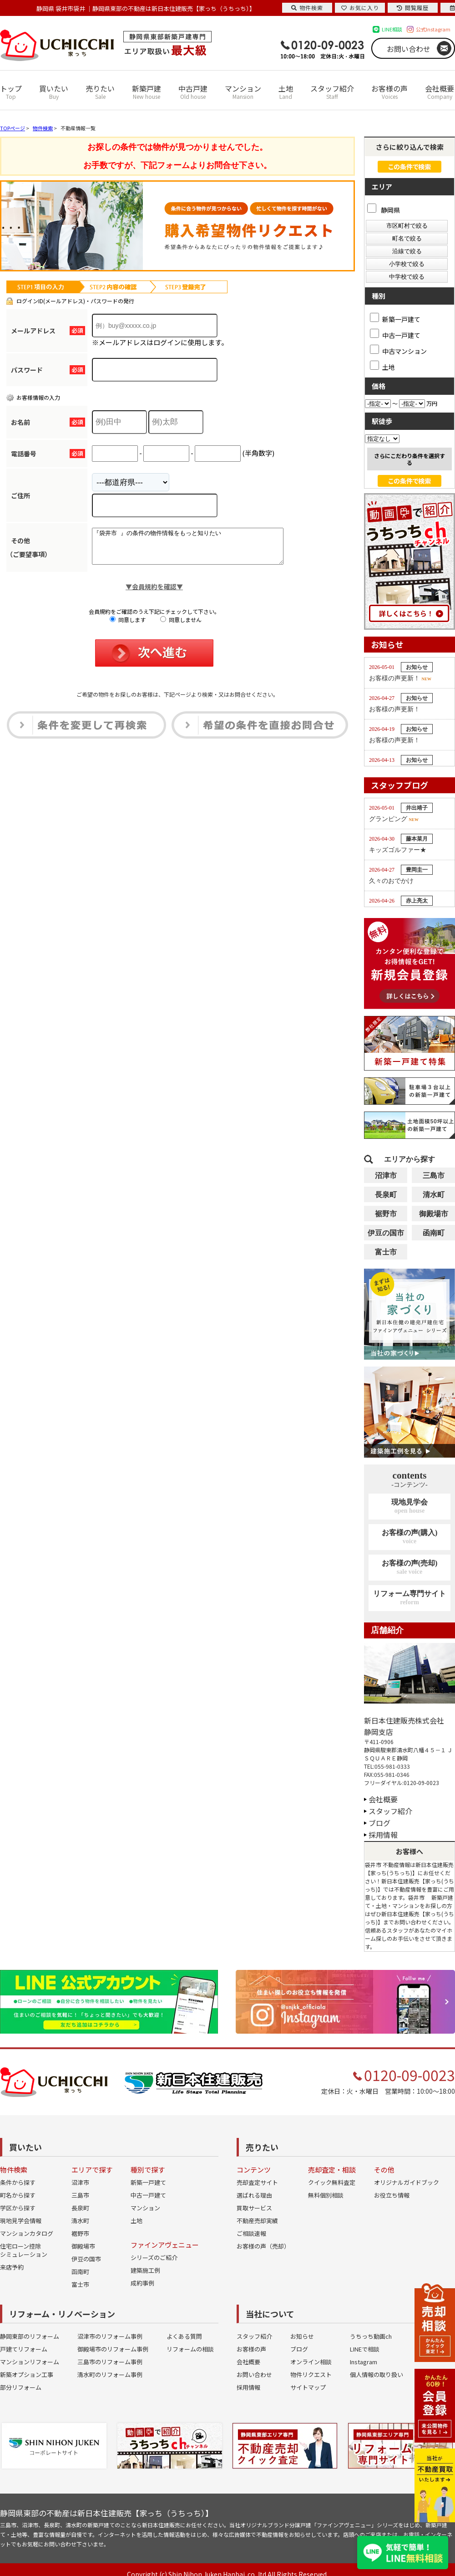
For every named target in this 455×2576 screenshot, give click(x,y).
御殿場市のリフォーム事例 (112, 2349)
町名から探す (17, 2195)
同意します (128, 626)
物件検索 (307, 7)
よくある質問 (184, 2336)
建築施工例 (145, 2270)
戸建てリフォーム (23, 2349)
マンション (243, 92)
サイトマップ (308, 2387)
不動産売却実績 (257, 2220)
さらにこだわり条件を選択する (409, 459)
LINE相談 (392, 29)
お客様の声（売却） (263, 2246)
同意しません (181, 626)
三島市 (434, 1175)
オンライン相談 (311, 2361)
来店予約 (12, 2267)
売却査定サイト (257, 2182)
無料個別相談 (326, 2195)
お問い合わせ (408, 48)
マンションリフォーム (29, 2361)
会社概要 (439, 92)
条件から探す (17, 2182)
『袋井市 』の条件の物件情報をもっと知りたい (199, 549)
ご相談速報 (251, 2233)
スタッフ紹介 (332, 92)
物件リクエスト (311, 2374)
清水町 (434, 1195)
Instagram (363, 2361)
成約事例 (142, 2283)
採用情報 (383, 1834)
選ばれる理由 (254, 2195)
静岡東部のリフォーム (29, 2336)
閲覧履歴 (413, 7)
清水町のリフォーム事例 (109, 2374)
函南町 (434, 1233)
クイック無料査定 (331, 2182)
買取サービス (254, 2208)
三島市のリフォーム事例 (109, 2361)
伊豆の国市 (386, 1233)
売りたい (100, 92)
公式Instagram (433, 29)
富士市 (386, 1252)
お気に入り (360, 7)
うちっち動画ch (371, 2336)
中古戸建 (192, 92)
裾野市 (386, 1214)
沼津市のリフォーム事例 (109, 2336)
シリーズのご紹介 (154, 2257)
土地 (285, 92)
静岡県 (383, 209)
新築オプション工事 (26, 2374)
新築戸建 (146, 92)
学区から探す (17, 2208)
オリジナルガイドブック (406, 2182)
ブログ (379, 1822)
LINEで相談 (364, 2349)
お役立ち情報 (392, 2195)
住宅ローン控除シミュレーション (23, 2250)
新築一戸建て (148, 2182)
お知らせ (302, 2336)
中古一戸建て (148, 2195)
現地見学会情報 (20, 2220)
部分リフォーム (20, 2387)
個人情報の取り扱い (376, 2374)
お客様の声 (389, 92)
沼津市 (386, 1175)
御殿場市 (433, 1214)
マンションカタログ (26, 2233)
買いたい (53, 92)
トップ (11, 92)
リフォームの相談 (190, 2349)
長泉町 (386, 1195)
